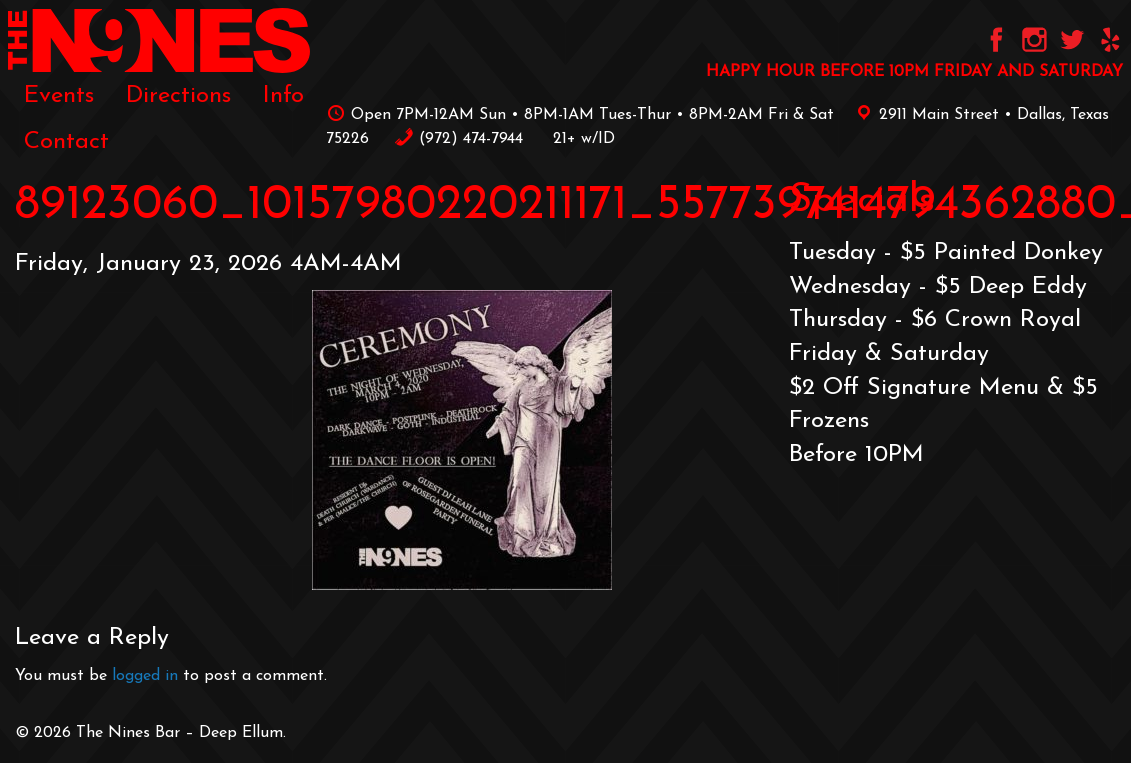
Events (59, 96)
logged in (145, 676)
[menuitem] (59, 96)
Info (283, 96)
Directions (178, 96)
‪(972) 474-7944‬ (458, 139)
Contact (66, 142)
